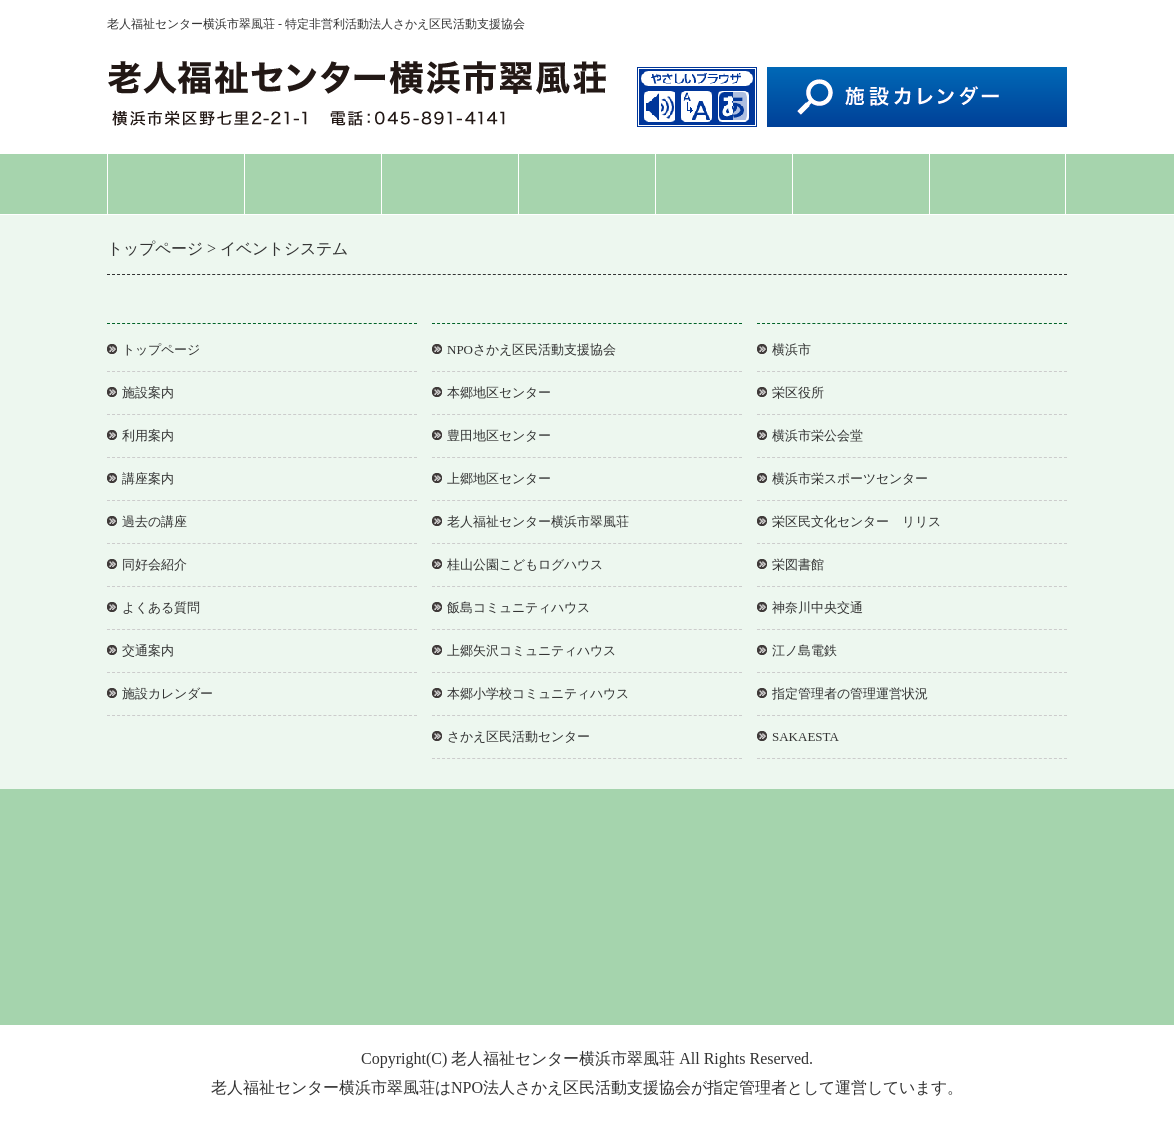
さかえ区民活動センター (518, 736)
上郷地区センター (499, 478)
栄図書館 (798, 564)
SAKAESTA (805, 736)
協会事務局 (743, 979)
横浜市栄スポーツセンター (850, 478)
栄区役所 (798, 392)
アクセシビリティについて (608, 979)
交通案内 (998, 183)
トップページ (176, 183)
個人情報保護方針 (452, 979)
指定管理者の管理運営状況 (850, 693)
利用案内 (450, 183)
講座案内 (587, 183)
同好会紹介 (723, 183)
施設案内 (313, 183)
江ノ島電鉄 (804, 650)
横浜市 (791, 349)
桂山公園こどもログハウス (525, 564)
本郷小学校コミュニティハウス (538, 693)
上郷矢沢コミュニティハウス (531, 650)
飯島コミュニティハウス (518, 607)
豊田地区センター (499, 435)
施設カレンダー (167, 693)
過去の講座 (154, 521)
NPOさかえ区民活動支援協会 (531, 349)
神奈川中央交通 (817, 607)
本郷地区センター (499, 392)
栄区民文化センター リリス (856, 521)
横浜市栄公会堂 (817, 435)
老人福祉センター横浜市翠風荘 (538, 521)
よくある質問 (861, 183)
